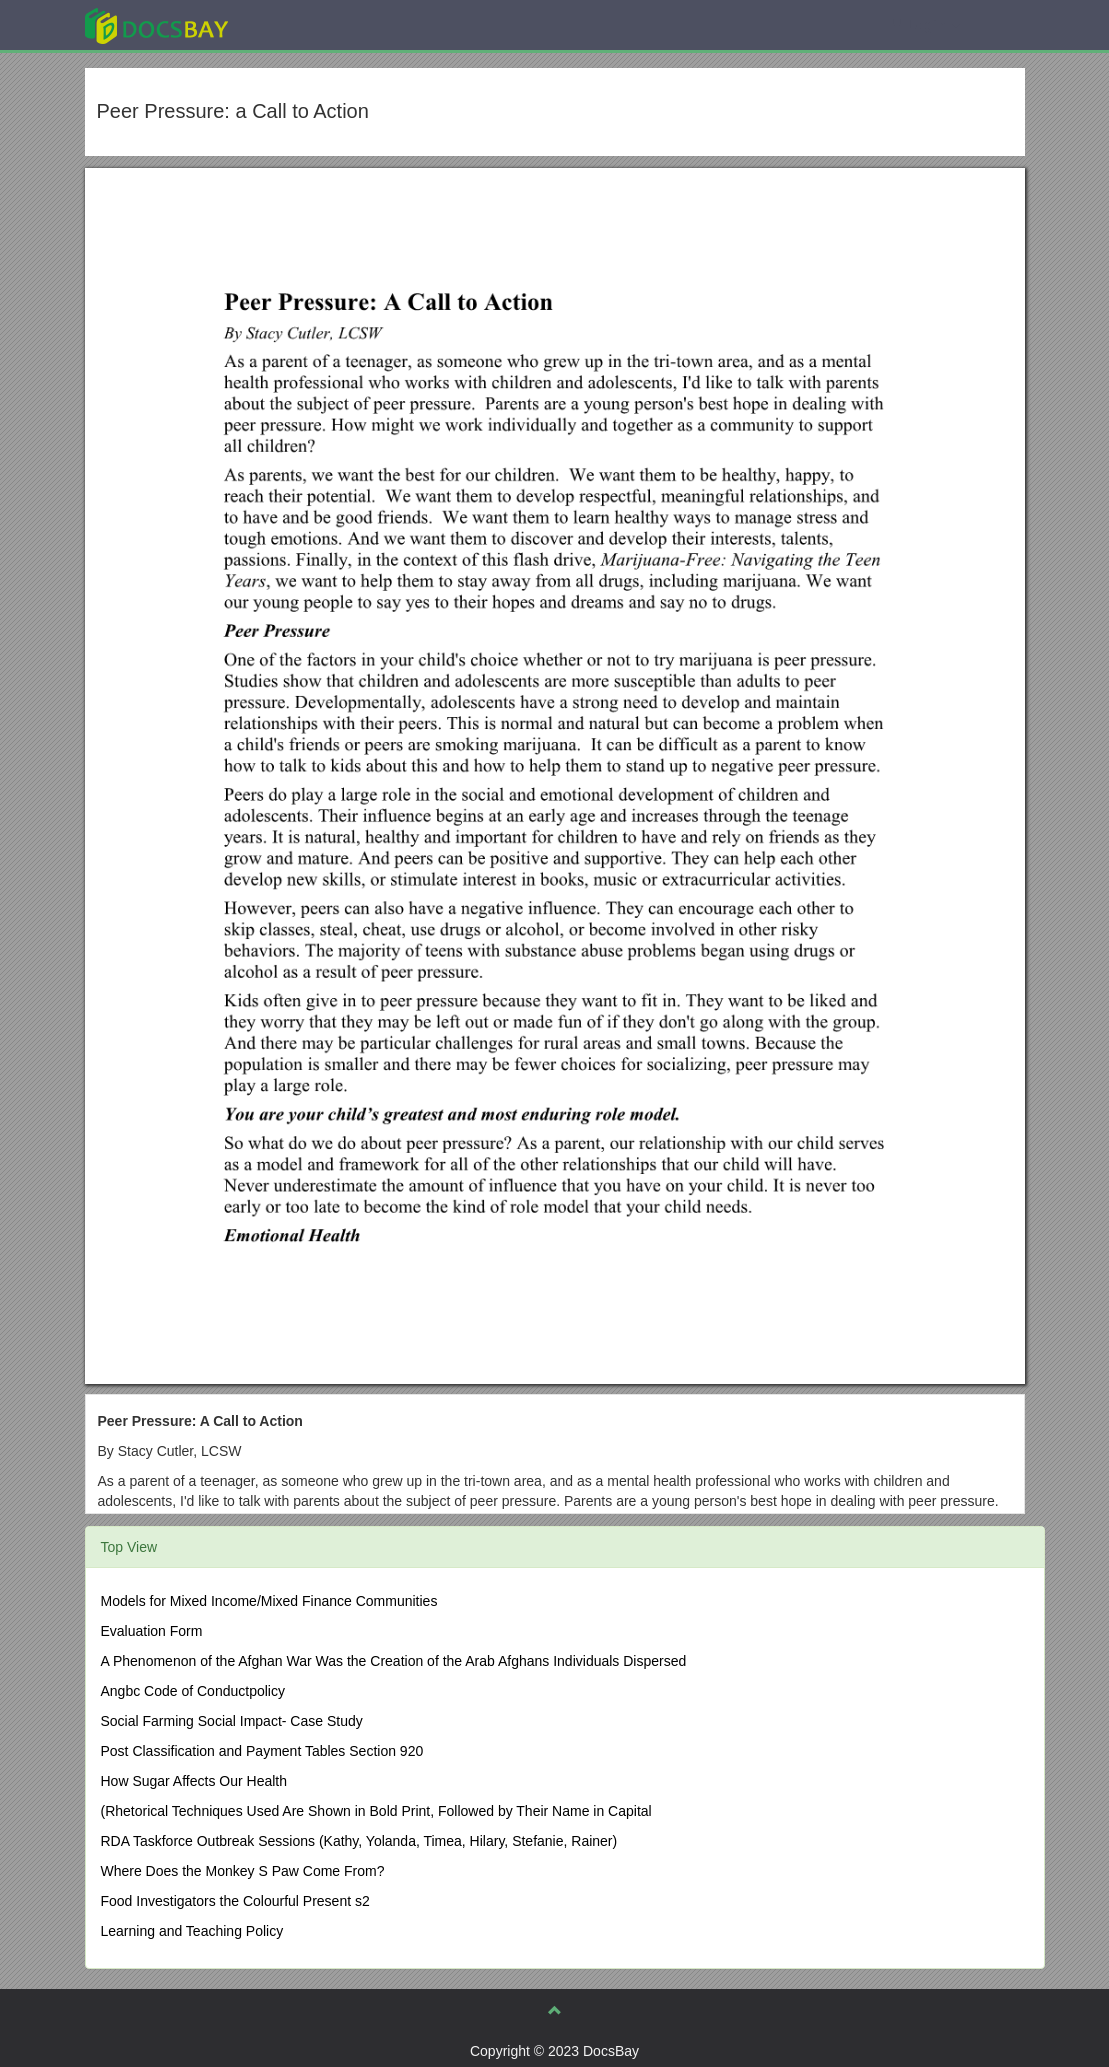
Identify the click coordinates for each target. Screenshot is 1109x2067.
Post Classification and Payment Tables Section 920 (262, 1751)
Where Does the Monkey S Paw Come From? (243, 1871)
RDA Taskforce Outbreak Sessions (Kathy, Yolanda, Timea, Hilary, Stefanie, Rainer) (359, 1841)
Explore (306, 24)
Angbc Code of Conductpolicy (193, 1691)
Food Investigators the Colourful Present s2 (235, 1901)
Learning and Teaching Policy (192, 1931)
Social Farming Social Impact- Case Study (232, 1721)
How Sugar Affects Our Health (194, 1781)
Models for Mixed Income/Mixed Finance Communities (269, 1601)
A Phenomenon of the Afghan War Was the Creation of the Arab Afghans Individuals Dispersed (394, 1661)
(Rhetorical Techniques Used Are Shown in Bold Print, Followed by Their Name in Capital (376, 1811)
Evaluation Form (152, 1631)
